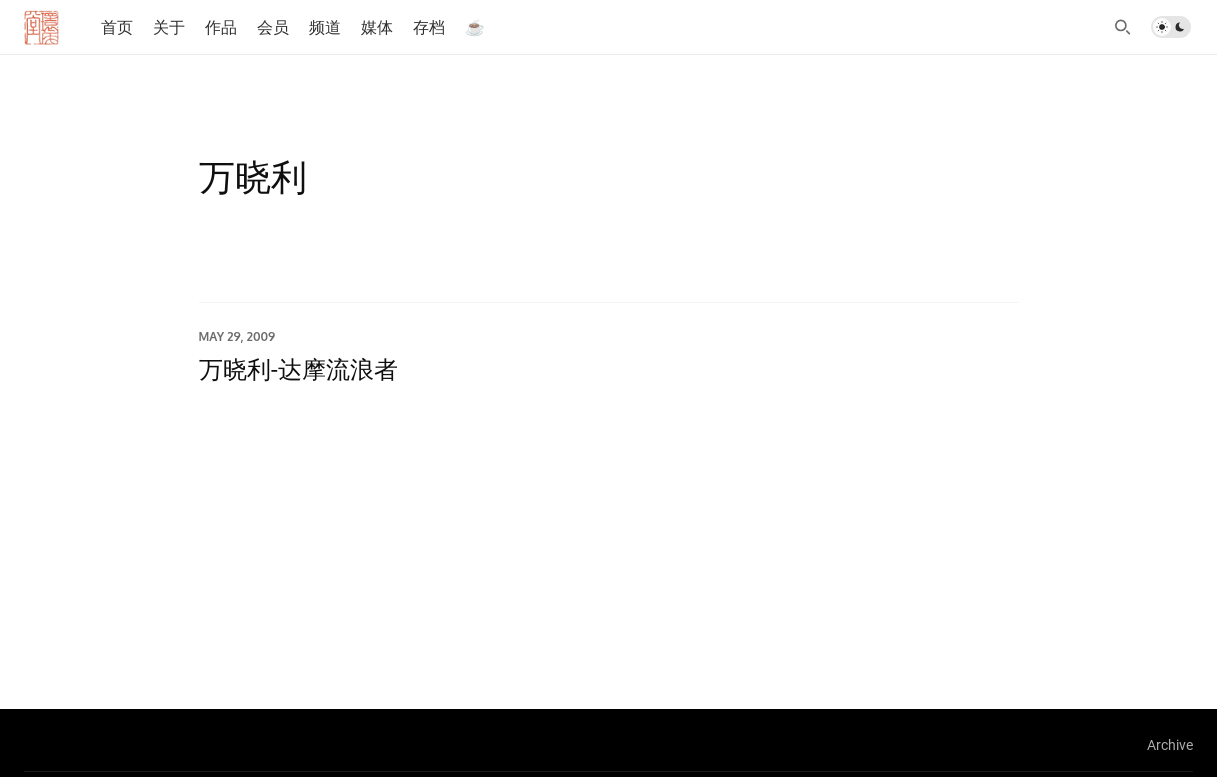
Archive (1170, 744)
